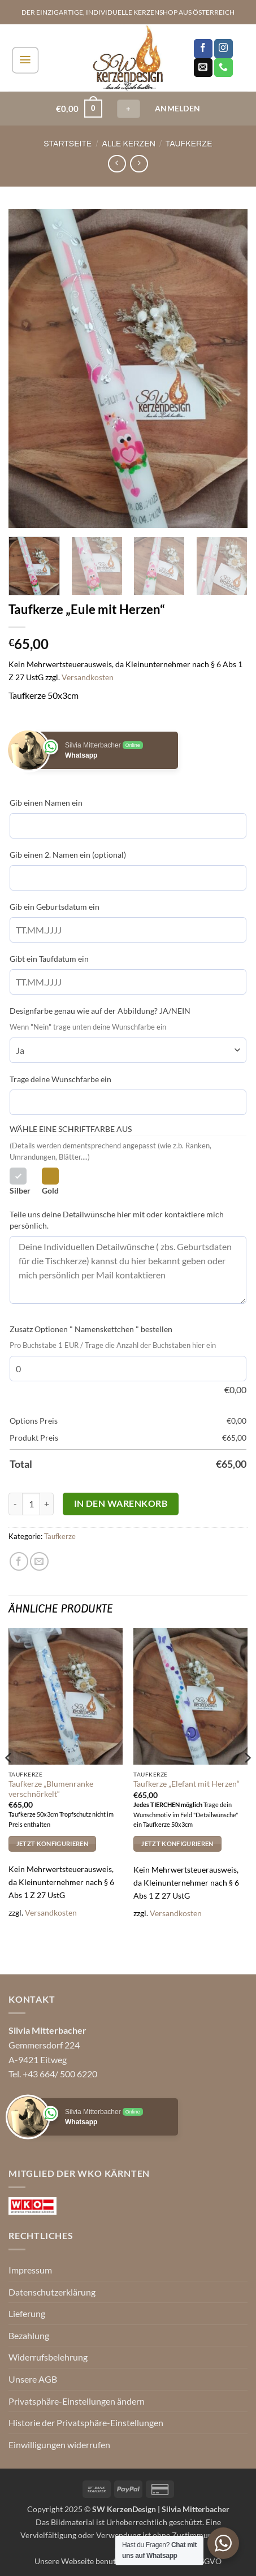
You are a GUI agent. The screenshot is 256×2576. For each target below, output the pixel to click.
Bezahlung (28, 2335)
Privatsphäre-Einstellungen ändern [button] (76, 2401)
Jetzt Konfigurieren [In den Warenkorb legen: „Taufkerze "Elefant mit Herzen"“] (177, 1843)
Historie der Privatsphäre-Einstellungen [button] (85, 2422)
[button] (25, 59)
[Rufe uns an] (223, 67)
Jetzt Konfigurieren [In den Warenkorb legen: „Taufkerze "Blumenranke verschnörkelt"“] (52, 1843)
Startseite (68, 144)
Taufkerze (189, 144)
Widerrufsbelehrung (48, 2357)
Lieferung (26, 2313)
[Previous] (9, 1780)
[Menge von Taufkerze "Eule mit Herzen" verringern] (15, 1504)
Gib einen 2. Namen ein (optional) (68, 854)
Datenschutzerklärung (52, 2292)
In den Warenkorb (120, 1503)
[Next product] (116, 163)
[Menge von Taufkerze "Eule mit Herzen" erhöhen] (47, 1504)
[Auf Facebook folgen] (203, 48)
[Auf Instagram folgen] (223, 48)
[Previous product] (138, 163)
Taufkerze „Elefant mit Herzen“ (186, 1783)
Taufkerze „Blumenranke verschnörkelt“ (50, 1789)
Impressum (30, 2269)
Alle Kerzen (128, 144)
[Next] (247, 1780)
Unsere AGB (32, 2379)
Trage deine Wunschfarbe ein (60, 1079)
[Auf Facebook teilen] (19, 1561)
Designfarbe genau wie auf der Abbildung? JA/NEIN (100, 1010)
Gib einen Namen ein (46, 802)
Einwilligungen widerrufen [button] (59, 2444)
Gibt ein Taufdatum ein (49, 958)
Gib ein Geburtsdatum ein (54, 906)
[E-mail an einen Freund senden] (39, 1561)
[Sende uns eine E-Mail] (203, 67)
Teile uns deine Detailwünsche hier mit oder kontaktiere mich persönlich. (117, 1219)
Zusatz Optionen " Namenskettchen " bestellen (91, 1329)
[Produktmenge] (31, 1504)
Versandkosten (88, 677)
